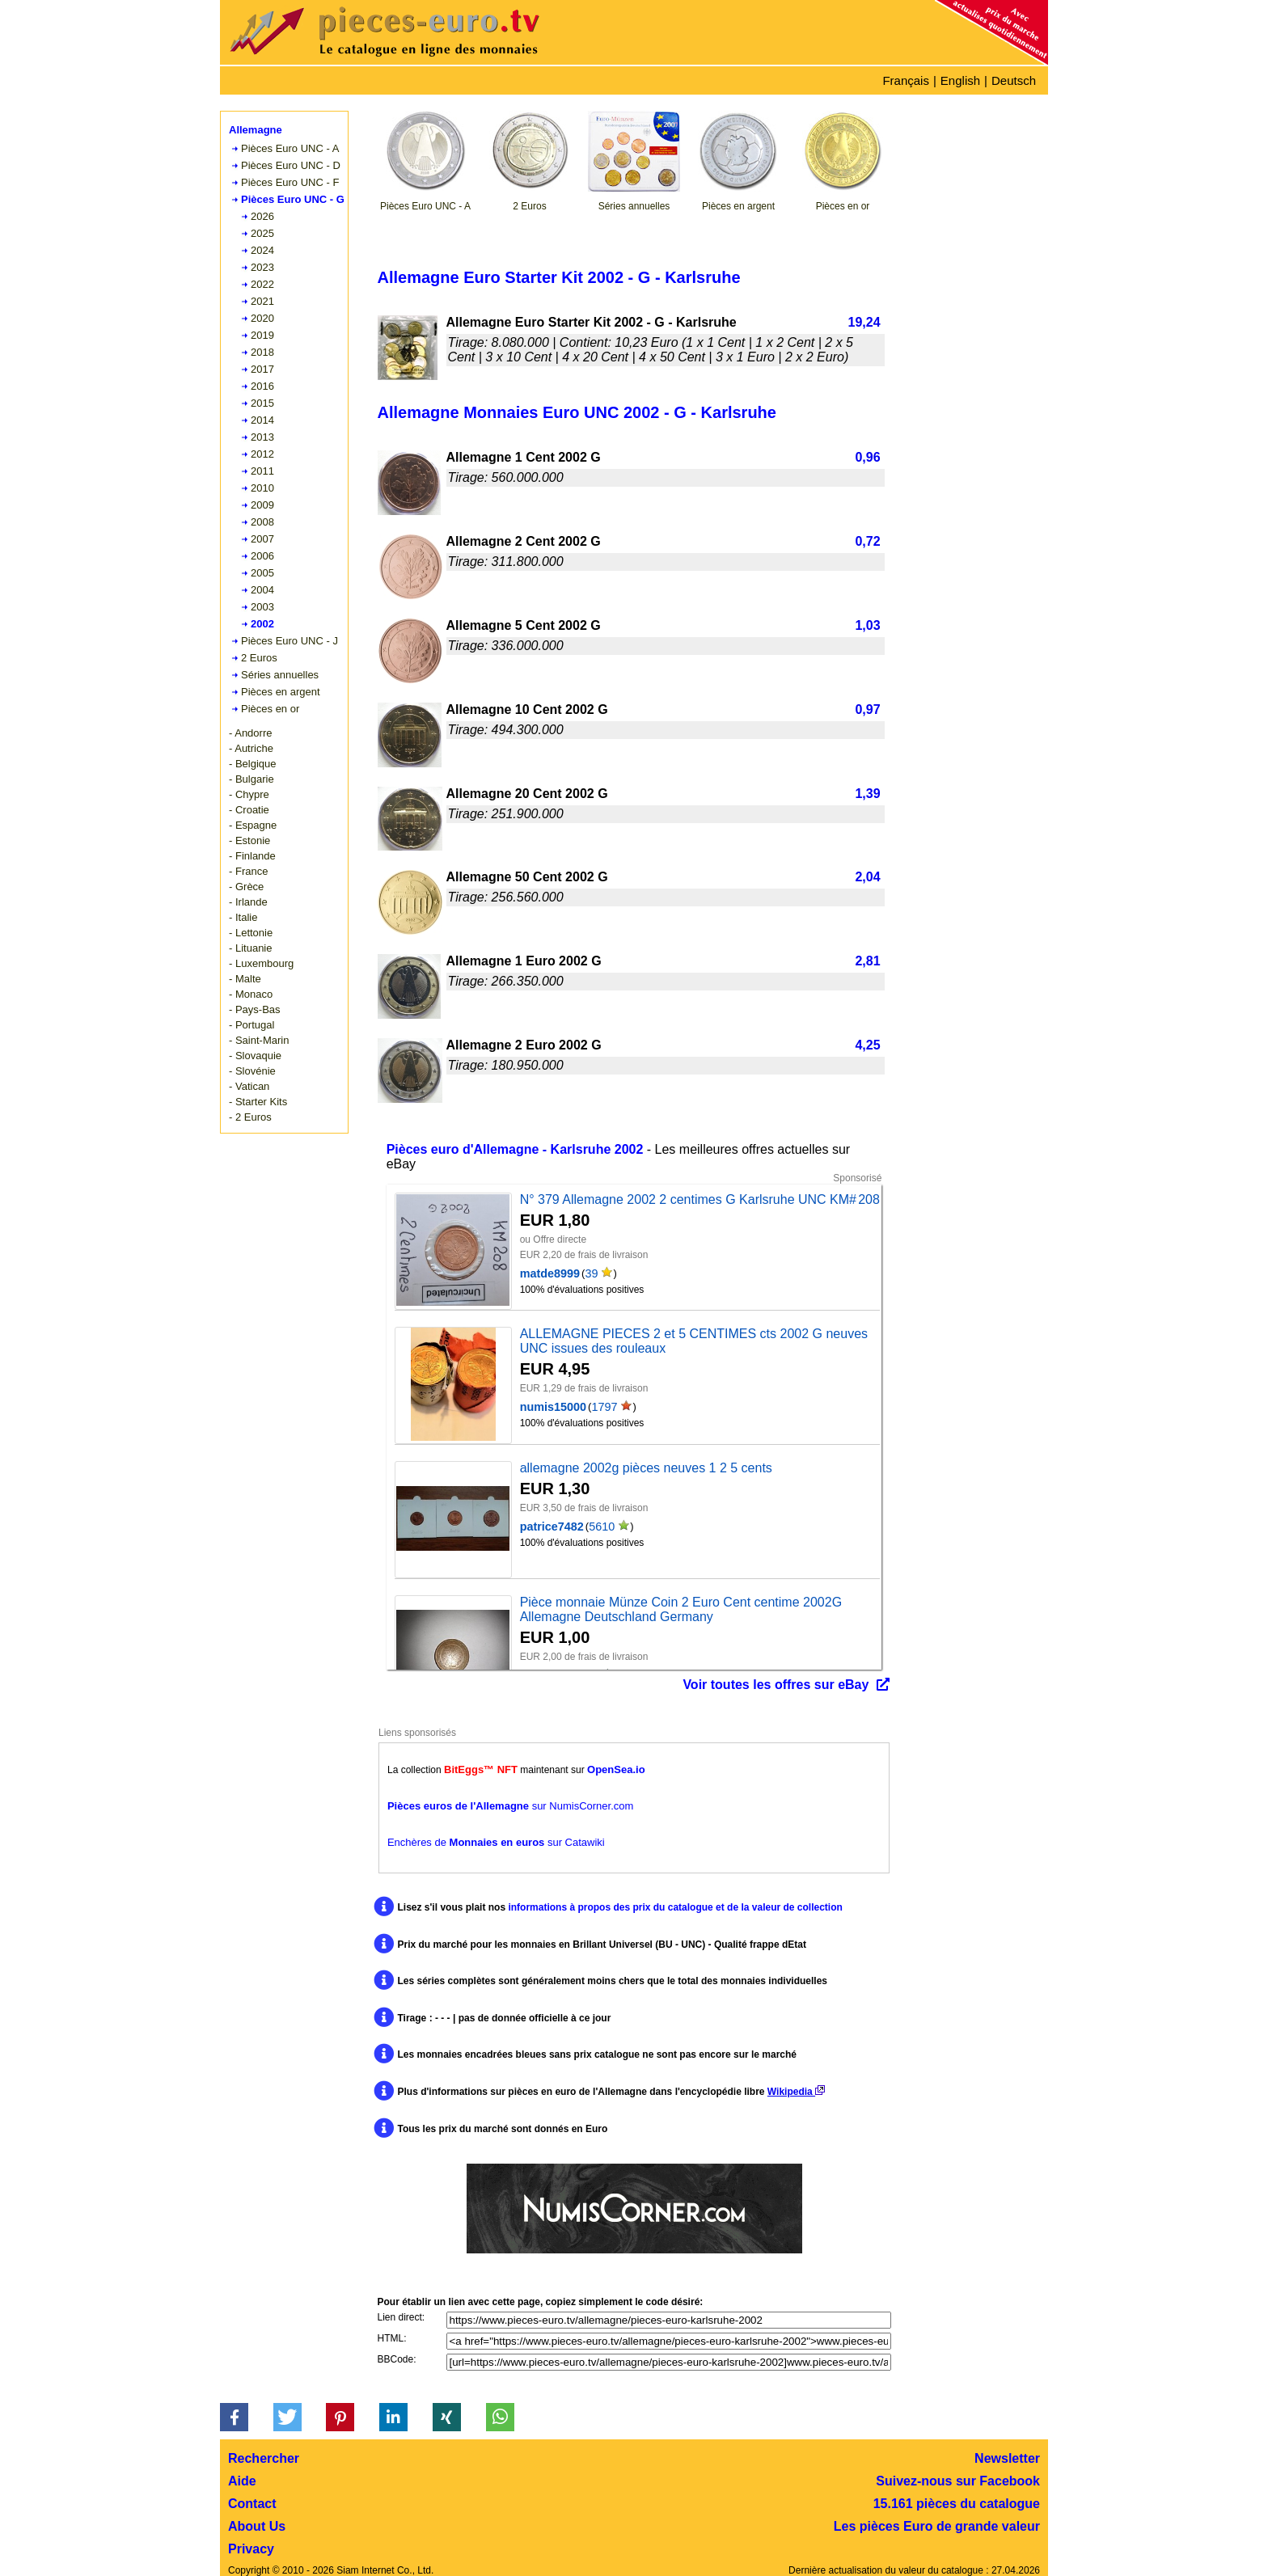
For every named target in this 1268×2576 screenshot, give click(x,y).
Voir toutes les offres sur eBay (776, 1684)
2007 (262, 539)
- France (248, 871)
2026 (262, 216)
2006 (262, 556)
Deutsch (1013, 80)
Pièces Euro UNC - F (290, 182)
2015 (262, 403)
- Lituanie (250, 948)
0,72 (867, 541)
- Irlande (248, 902)
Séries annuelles (280, 675)
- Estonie (249, 840)
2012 (262, 454)
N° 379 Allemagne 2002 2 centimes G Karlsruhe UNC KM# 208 (700, 1199)
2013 (262, 437)
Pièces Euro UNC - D (290, 165)
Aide (242, 2481)
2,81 (867, 961)
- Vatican (249, 1086)
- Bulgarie (251, 779)
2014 (262, 420)
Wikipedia (796, 2091)
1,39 (867, 793)
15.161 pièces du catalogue (956, 2504)
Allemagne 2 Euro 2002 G (524, 1045)
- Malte (245, 979)
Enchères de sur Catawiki (496, 1842)
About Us (256, 2526)
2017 (262, 369)
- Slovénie (252, 1071)
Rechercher (263, 2458)
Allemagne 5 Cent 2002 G (523, 625)
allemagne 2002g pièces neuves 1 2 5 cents (646, 1468)
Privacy (251, 2549)
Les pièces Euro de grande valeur (937, 2526)
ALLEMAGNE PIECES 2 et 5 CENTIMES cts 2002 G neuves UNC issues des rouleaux (694, 1341)
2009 (262, 505)
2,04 (867, 877)
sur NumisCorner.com (510, 1806)
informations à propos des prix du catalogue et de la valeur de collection (675, 1907)
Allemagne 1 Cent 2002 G (523, 457)
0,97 (867, 709)
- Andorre (250, 733)
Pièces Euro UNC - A (290, 148)
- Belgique (253, 764)
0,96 (867, 457)
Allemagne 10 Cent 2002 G (527, 709)
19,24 (864, 322)
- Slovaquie (255, 1055)
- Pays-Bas (255, 1009)
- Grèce (246, 886)
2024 (262, 250)
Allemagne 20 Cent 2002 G (527, 793)
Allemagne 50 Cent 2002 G (527, 877)
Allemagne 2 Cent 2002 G (523, 541)
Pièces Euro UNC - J (289, 641)
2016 (262, 386)
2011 (262, 471)
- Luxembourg (261, 963)
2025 (262, 233)
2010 (262, 488)
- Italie (243, 917)
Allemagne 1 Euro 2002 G (524, 961)
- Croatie (249, 810)
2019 (262, 335)
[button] (234, 2417)
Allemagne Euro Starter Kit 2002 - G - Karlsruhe (591, 322)
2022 (262, 284)
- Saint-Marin (259, 1040)
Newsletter (1007, 2458)
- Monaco (251, 994)
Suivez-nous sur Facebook (958, 2481)
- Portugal (251, 1025)
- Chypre (249, 794)
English (960, 80)
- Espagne (253, 825)
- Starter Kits (258, 1102)
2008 (262, 522)
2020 (262, 318)
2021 (262, 301)
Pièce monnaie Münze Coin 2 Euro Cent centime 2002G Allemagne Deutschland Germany (681, 1609)
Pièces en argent (280, 692)
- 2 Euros (250, 1117)
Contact (252, 2504)
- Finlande (252, 856)
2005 (262, 573)
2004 (262, 590)
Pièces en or (270, 709)
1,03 (867, 625)
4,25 (867, 1045)
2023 (262, 267)
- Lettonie (251, 933)
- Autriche (251, 748)
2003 (262, 607)
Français (905, 80)
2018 (262, 352)
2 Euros (259, 658)
